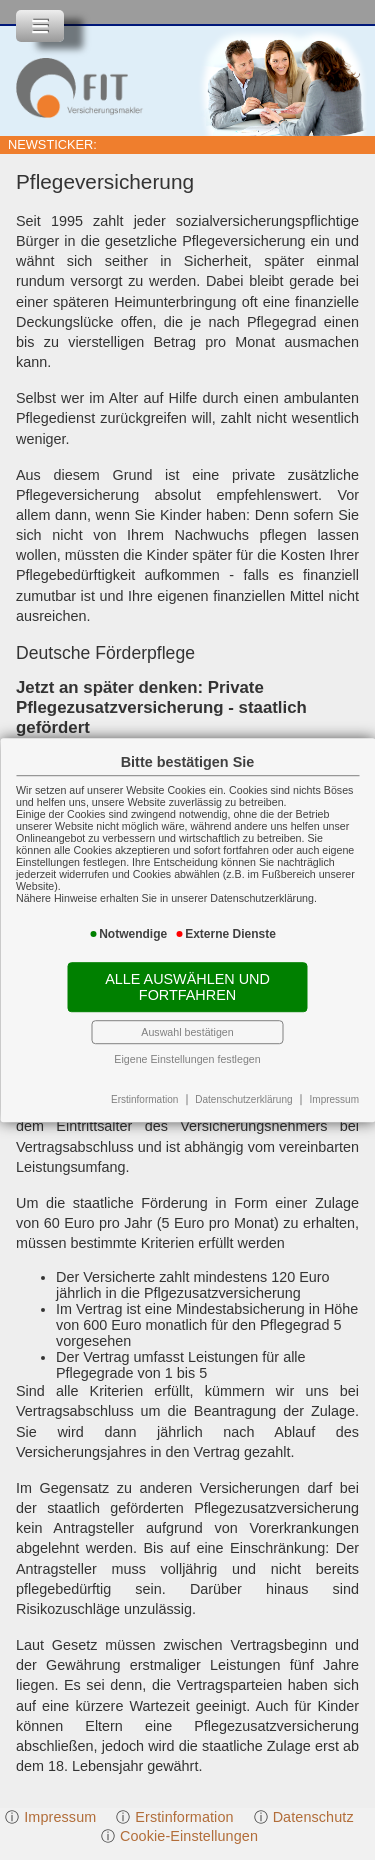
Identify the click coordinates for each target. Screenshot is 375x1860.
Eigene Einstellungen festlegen (187, 1059)
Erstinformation (144, 1099)
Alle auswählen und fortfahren (187, 987)
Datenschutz (313, 1817)
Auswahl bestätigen (187, 1032)
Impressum (334, 1099)
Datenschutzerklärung (243, 1099)
